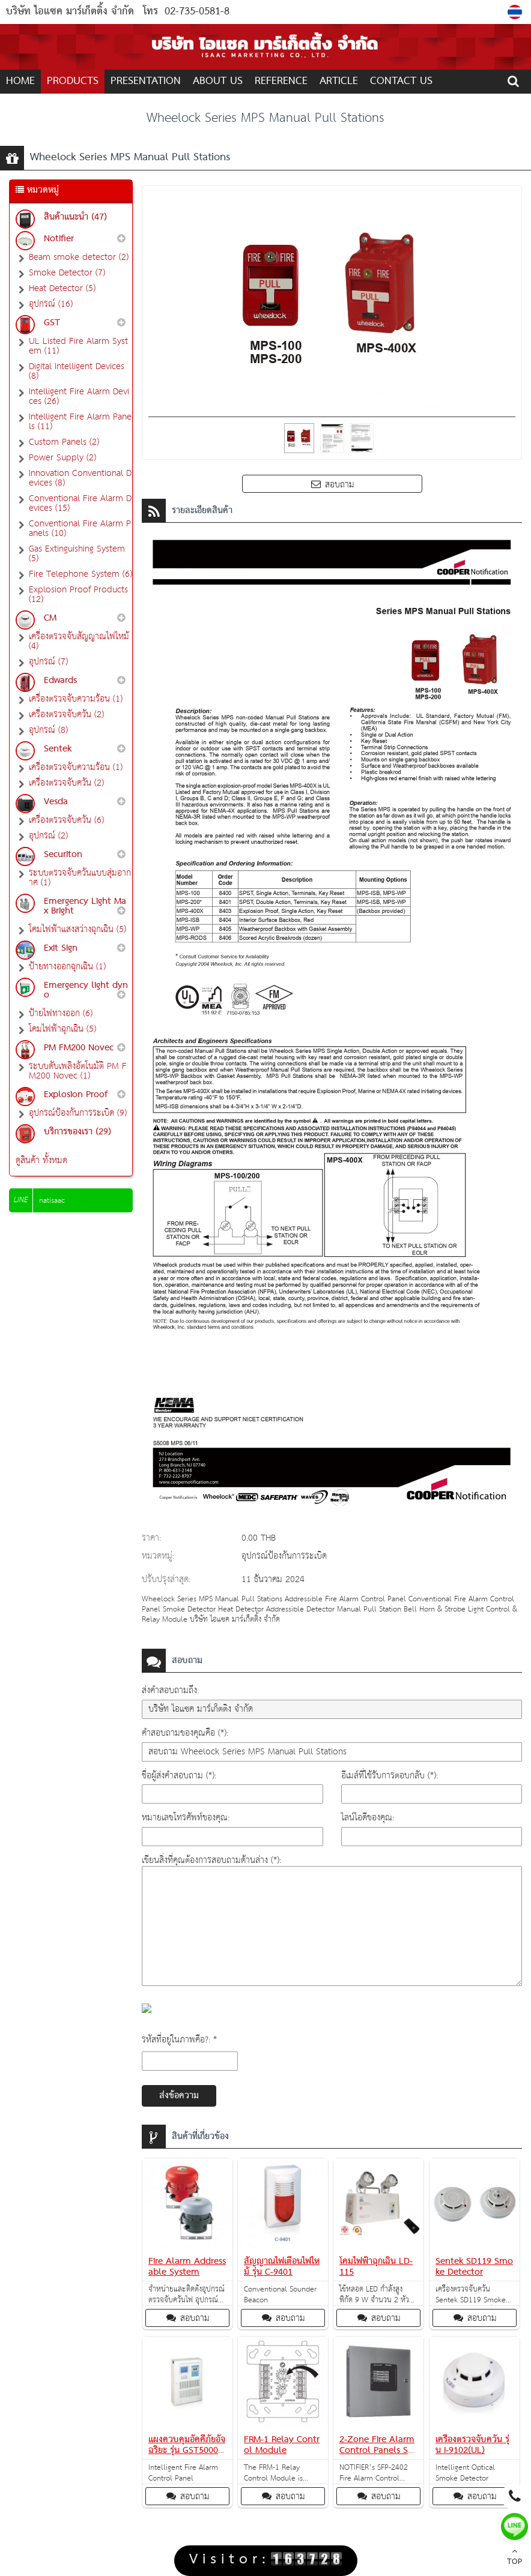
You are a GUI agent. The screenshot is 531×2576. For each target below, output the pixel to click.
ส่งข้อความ (179, 2095)
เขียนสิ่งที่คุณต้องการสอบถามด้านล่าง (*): (211, 1860)
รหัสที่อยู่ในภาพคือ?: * (179, 2040)
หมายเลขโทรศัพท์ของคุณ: (185, 1818)
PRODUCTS (73, 81)
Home (20, 81)
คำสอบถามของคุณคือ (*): (185, 1733)
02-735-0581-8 (197, 12)
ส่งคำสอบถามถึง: (170, 1690)
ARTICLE (339, 81)
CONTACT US (401, 81)
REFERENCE (281, 81)
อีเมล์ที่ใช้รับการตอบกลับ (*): (389, 1776)
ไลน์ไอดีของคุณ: (367, 1818)
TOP (514, 2558)
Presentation (146, 81)
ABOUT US (218, 81)
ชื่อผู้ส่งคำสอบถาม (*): (179, 1776)
